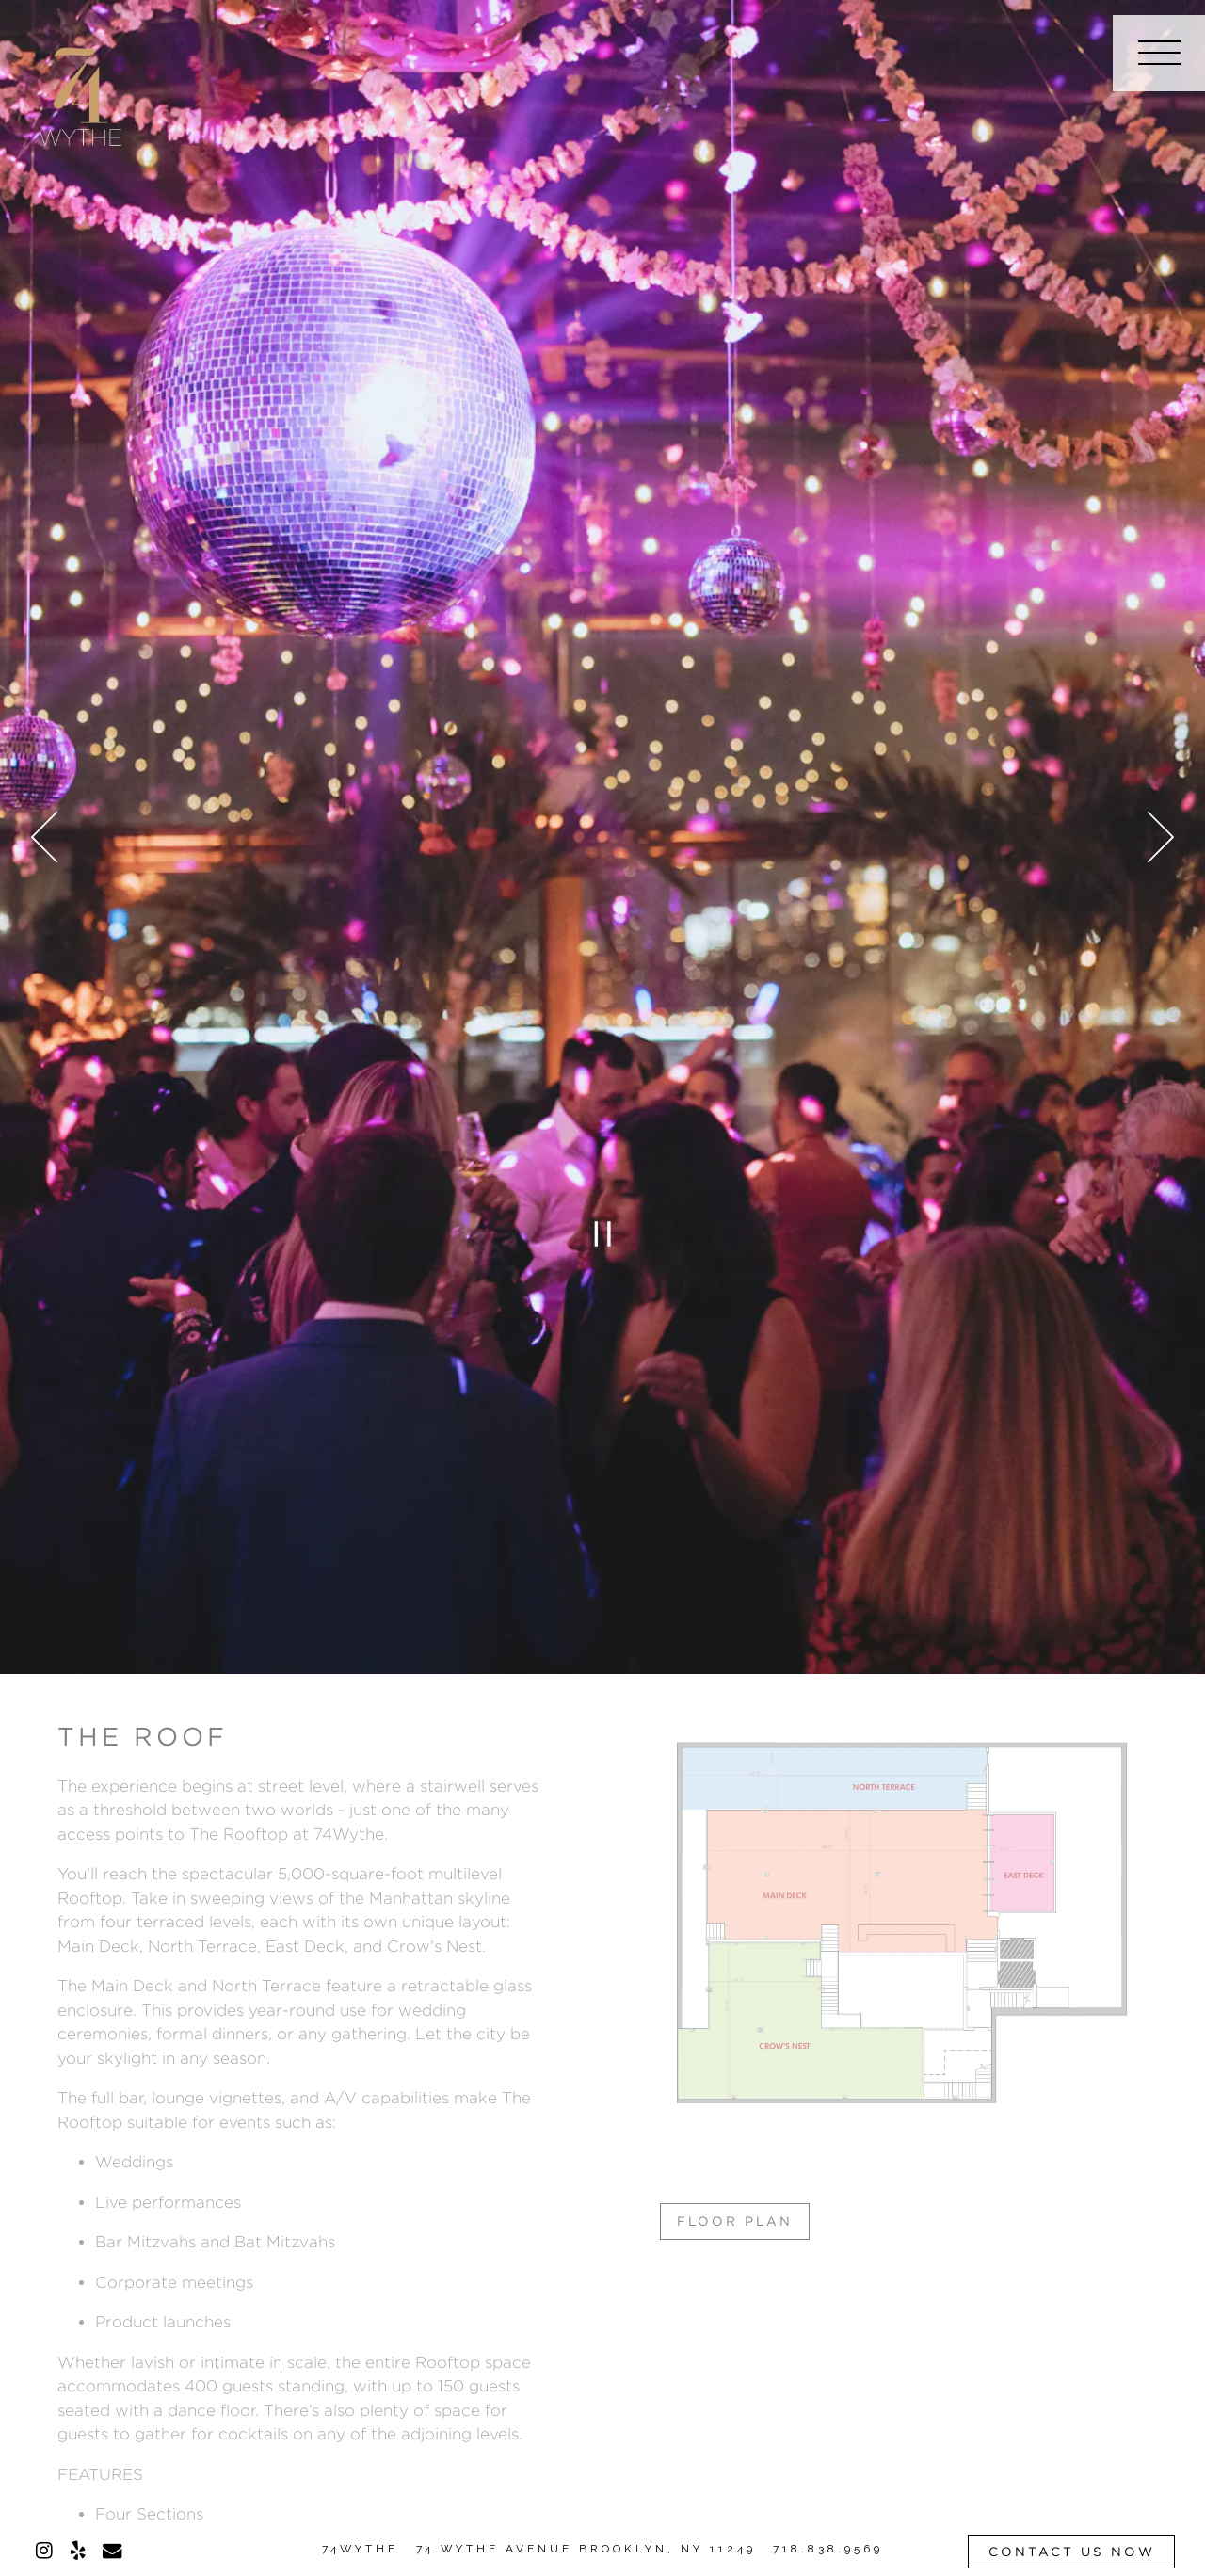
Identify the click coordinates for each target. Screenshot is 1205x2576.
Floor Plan (735, 2221)
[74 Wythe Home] (81, 93)
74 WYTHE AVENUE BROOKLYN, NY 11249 (586, 2548)
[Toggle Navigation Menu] (1159, 53)
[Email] (112, 2550)
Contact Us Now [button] (1071, 2551)
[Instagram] (44, 2550)
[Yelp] (78, 2550)
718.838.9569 (828, 2548)
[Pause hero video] (602, 1234)
